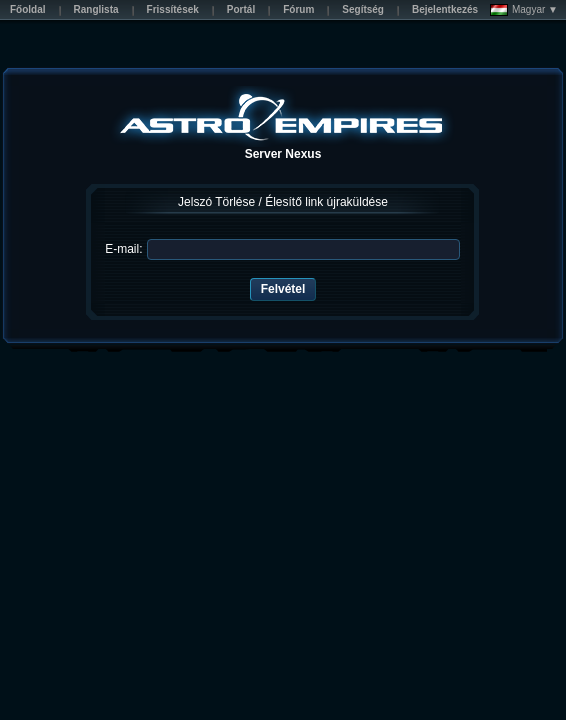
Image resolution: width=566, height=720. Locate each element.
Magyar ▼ (524, 10)
